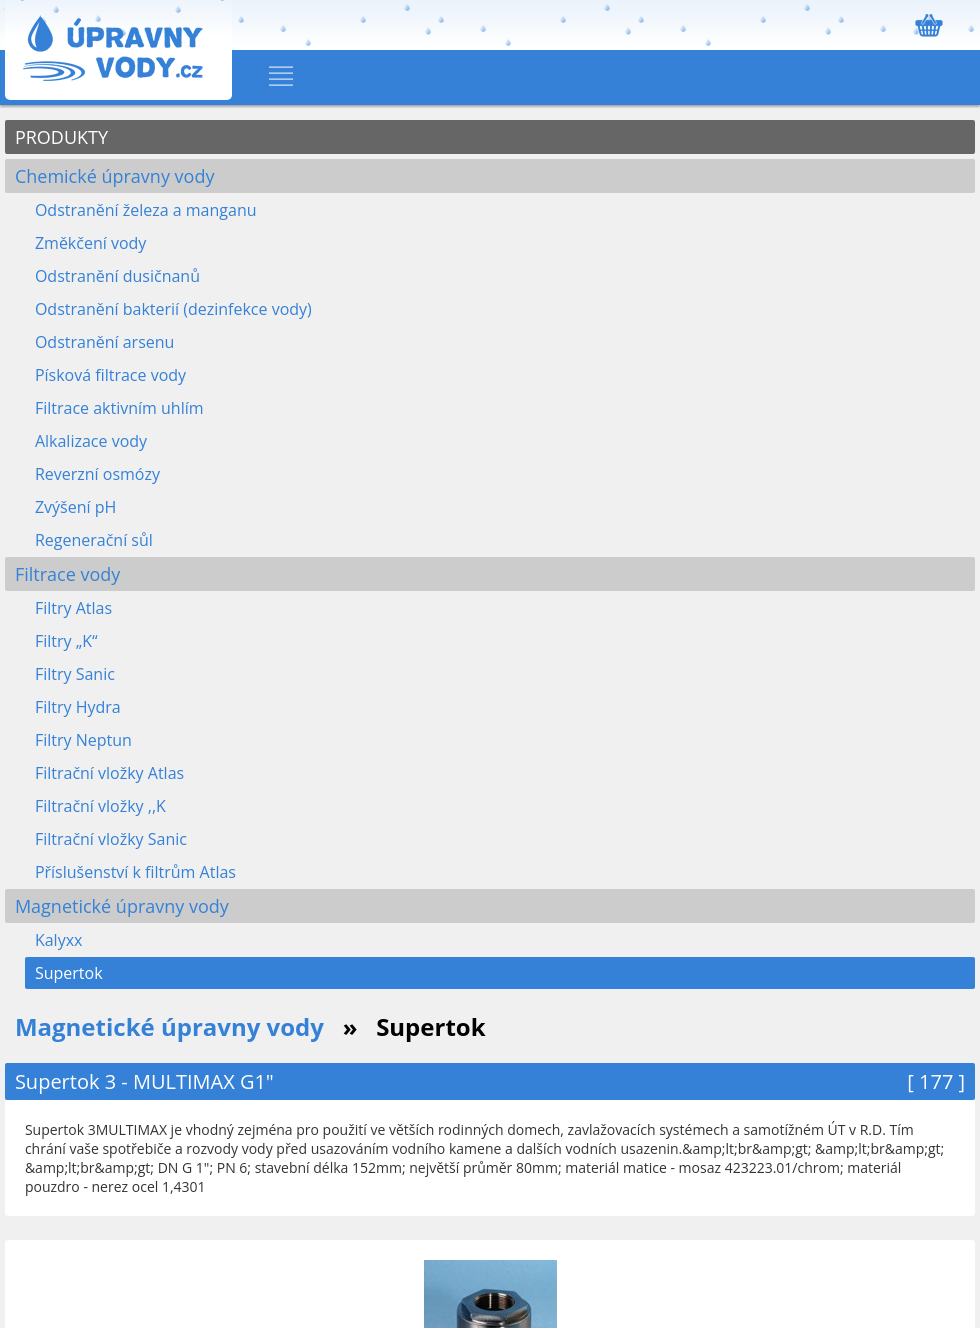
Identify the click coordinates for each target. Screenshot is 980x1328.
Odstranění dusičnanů (117, 276)
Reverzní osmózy (97, 474)
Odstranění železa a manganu (146, 210)
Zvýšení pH (75, 507)
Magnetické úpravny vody (122, 906)
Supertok (69, 973)
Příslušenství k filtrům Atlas (135, 872)
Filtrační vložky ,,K (100, 806)
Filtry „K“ (66, 641)
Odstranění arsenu (104, 342)
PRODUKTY (61, 137)
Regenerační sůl (94, 540)
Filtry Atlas (73, 608)
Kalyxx (59, 940)
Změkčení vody (90, 243)
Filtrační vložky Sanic (111, 839)
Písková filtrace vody (110, 375)
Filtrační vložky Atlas (109, 773)
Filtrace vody (67, 574)
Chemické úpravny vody (115, 176)
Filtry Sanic (75, 674)
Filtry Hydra (78, 707)
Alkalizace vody (91, 441)
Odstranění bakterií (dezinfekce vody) (173, 309)
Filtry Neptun (83, 740)
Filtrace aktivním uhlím (119, 408)
